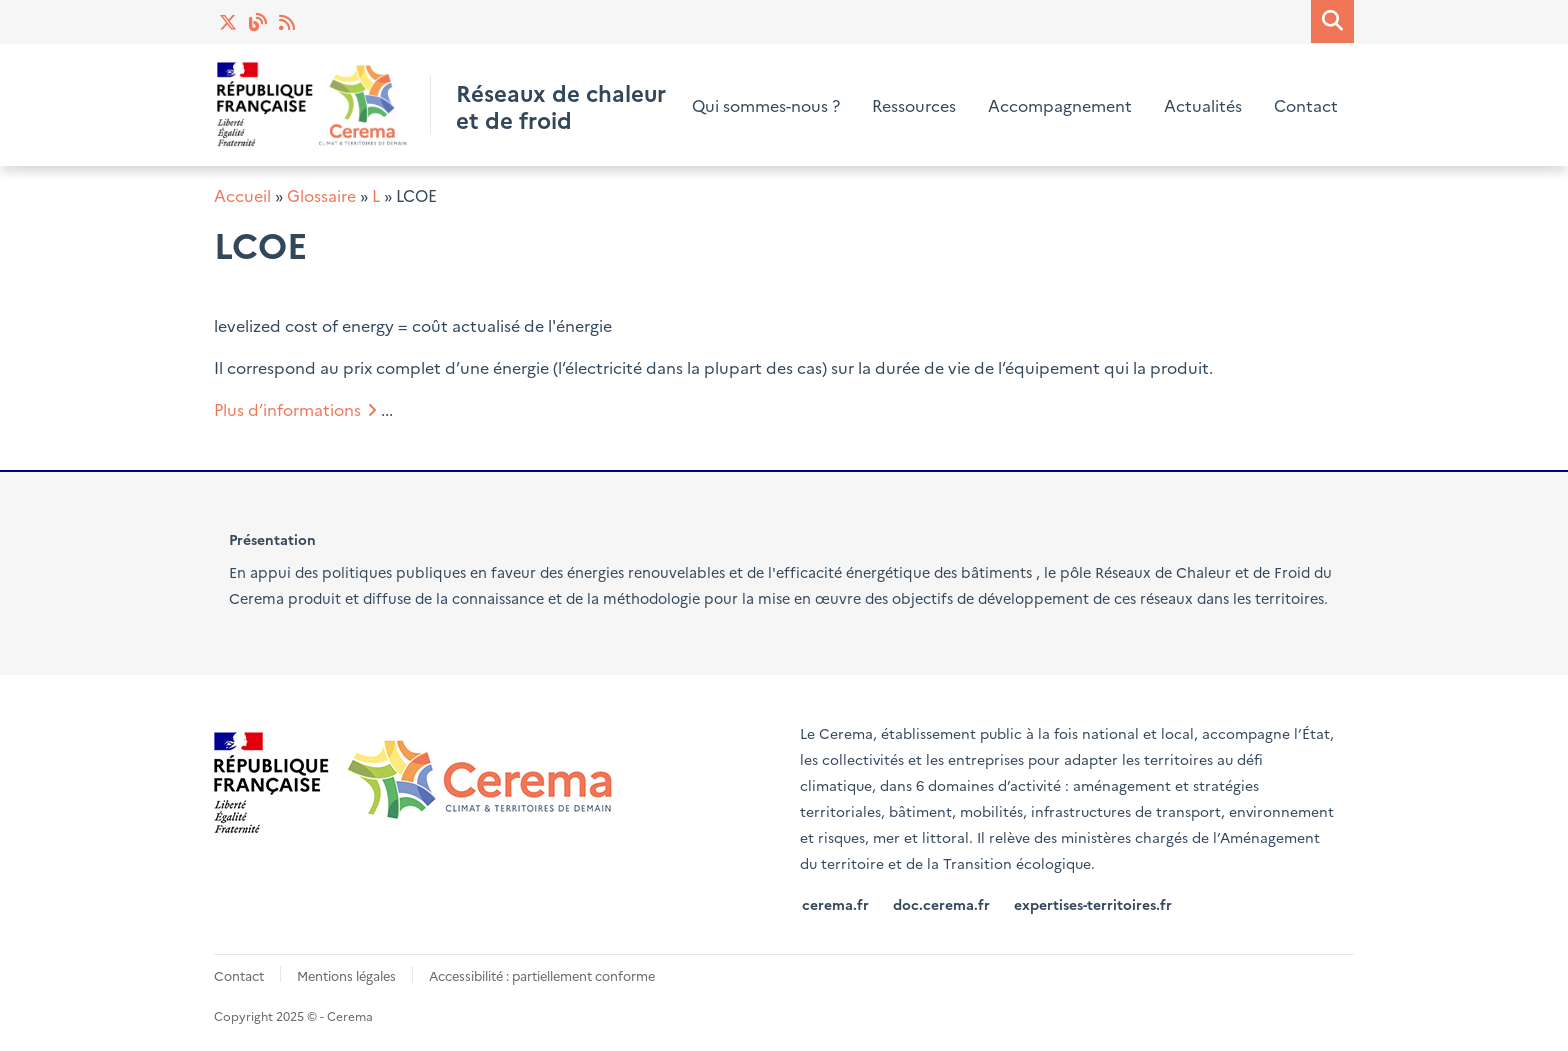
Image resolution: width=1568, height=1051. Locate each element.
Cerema (256, 598)
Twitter (229, 22)
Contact (1306, 105)
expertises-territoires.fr (1093, 904)
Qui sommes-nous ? (766, 105)
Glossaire (321, 195)
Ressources (914, 105)
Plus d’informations (287, 409)
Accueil (242, 195)
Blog (259, 22)
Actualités (289, 22)
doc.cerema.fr (941, 904)
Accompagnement (1060, 105)
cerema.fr (835, 904)
